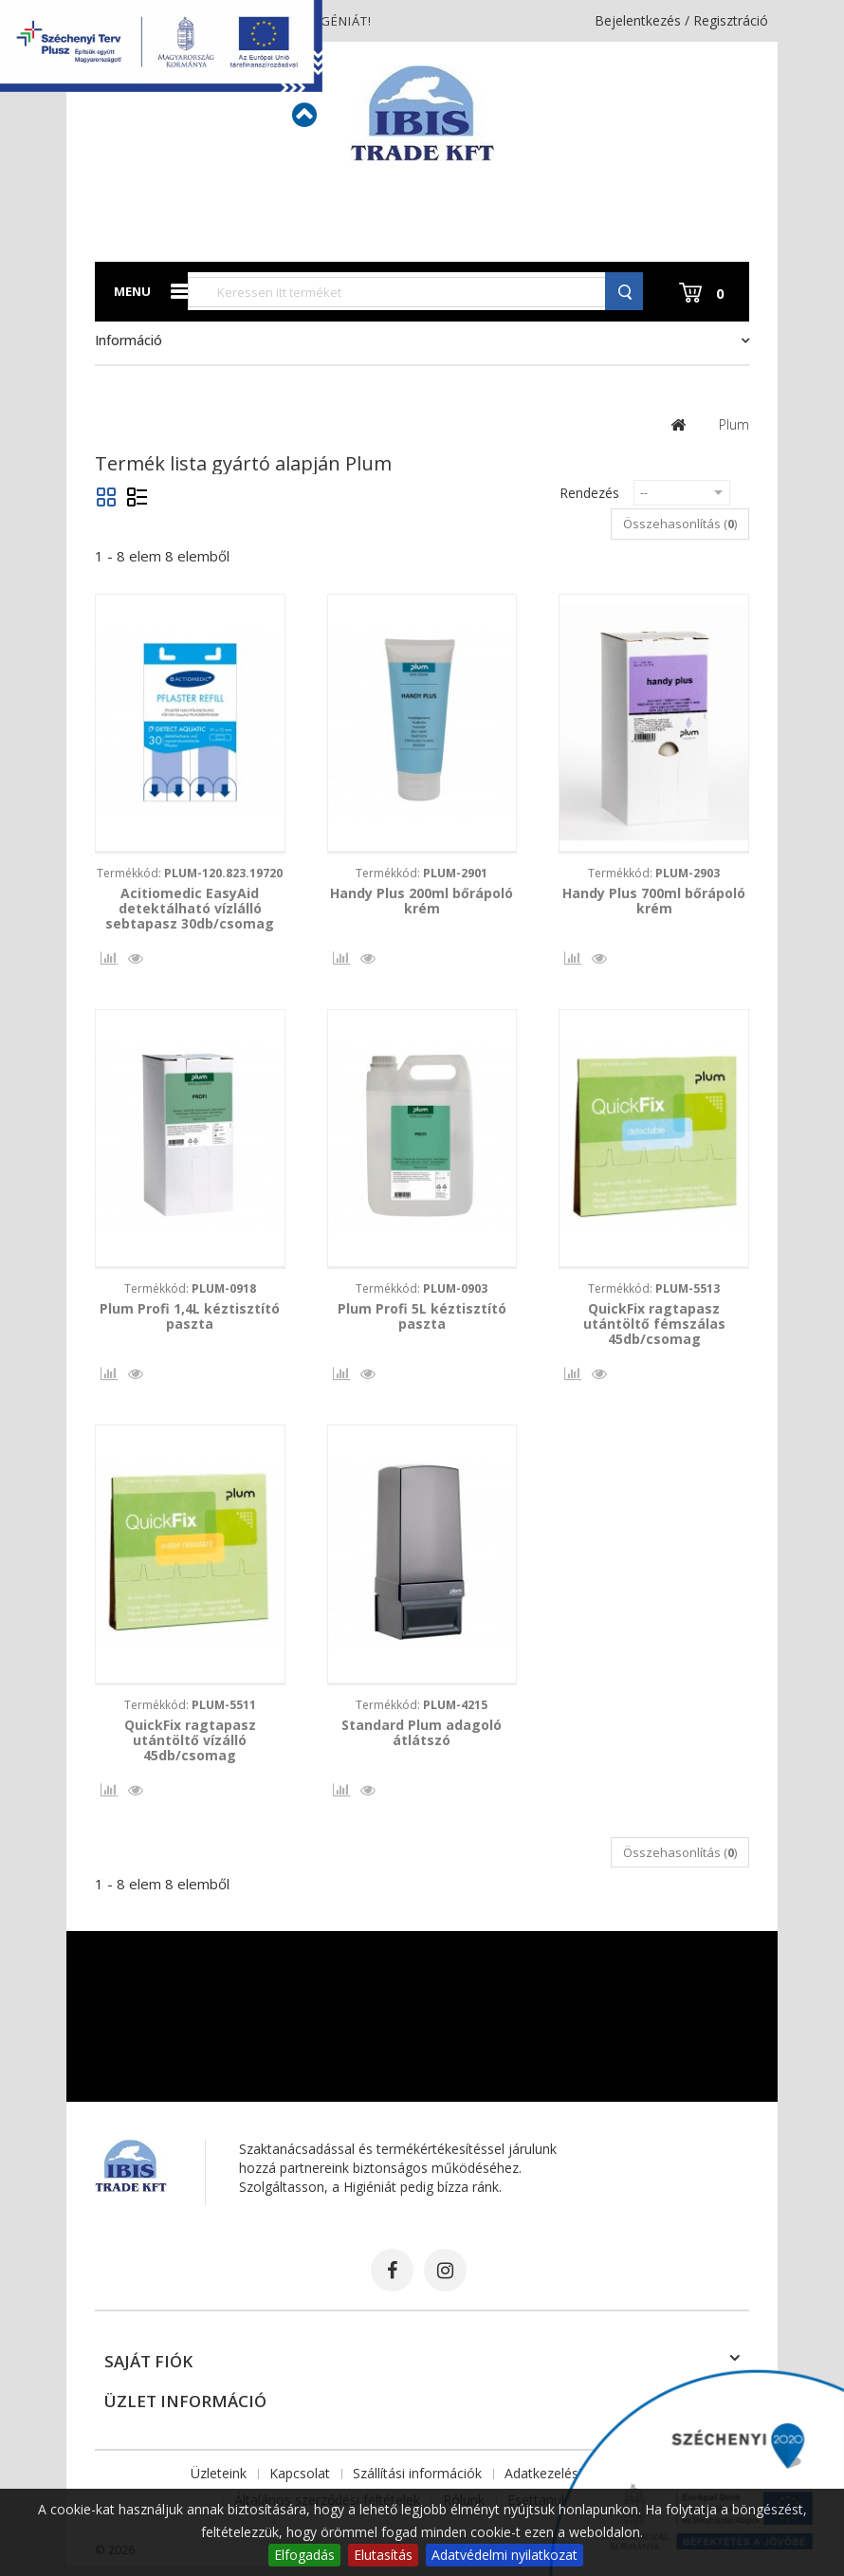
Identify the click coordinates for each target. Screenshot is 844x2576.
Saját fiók (148, 2372)
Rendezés (589, 493)
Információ (128, 340)
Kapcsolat (299, 2484)
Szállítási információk (417, 2484)
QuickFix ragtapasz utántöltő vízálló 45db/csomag (190, 1747)
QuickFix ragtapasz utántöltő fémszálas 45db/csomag (654, 1328)
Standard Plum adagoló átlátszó (421, 1739)
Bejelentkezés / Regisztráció (681, 20)
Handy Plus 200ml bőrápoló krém (421, 901)
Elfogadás (304, 2555)
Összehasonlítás (107, 963)
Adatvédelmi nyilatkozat (504, 2555)
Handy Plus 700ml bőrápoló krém (653, 901)
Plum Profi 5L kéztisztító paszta (422, 1320)
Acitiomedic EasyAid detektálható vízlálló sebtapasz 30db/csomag (189, 908)
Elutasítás (383, 2555)
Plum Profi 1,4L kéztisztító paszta (190, 1320)
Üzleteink (219, 2484)
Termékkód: (190, 873)
